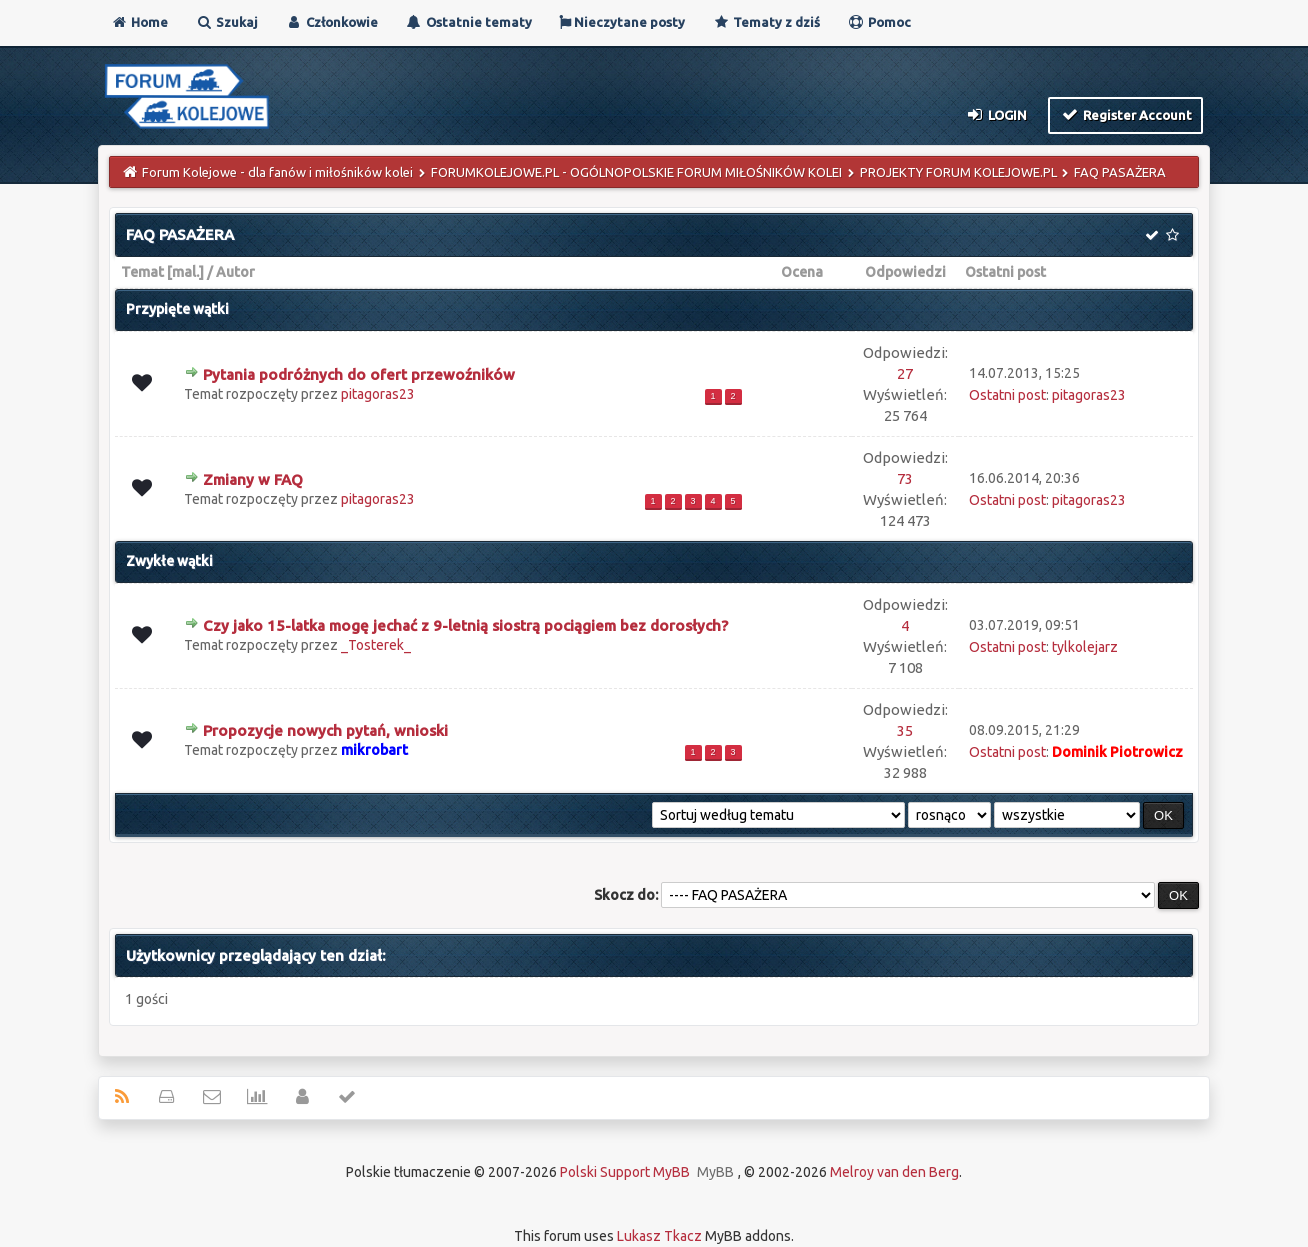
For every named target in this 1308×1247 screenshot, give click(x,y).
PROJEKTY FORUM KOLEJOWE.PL (958, 172)
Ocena (802, 272)
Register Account (1125, 114)
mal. (185, 272)
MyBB (715, 1172)
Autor (235, 272)
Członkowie (331, 22)
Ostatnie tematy (468, 22)
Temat (142, 272)
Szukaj (226, 22)
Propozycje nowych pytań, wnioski (325, 730)
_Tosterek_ (376, 645)
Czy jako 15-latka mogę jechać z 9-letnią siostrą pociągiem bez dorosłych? (465, 625)
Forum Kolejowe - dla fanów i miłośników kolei (277, 172)
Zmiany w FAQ (253, 479)
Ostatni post (1005, 272)
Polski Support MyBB (625, 1172)
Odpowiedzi (905, 272)
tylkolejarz (1085, 647)
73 (905, 478)
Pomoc (879, 22)
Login (996, 114)
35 (905, 730)
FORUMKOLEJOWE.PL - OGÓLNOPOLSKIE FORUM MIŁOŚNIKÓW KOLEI (636, 172)
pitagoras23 (378, 394)
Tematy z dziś (766, 22)
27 (905, 373)
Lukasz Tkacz (659, 1236)
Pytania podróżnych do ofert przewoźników (359, 374)
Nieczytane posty (622, 22)
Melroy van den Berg (894, 1172)
